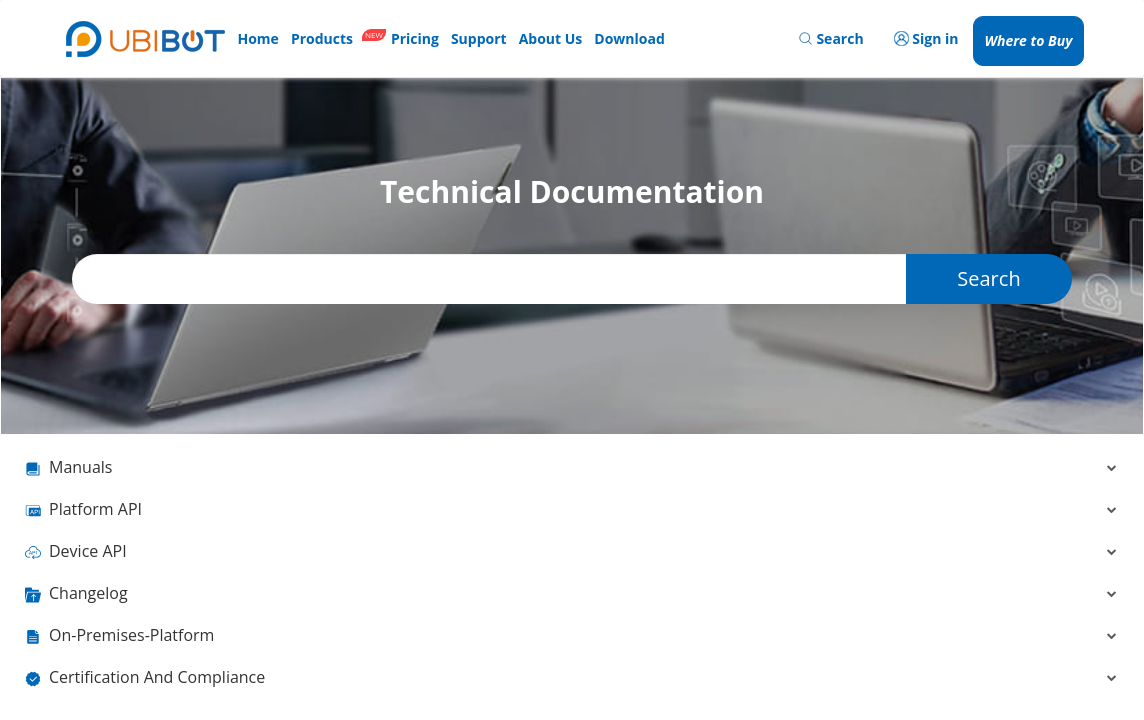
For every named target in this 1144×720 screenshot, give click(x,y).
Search (988, 278)
